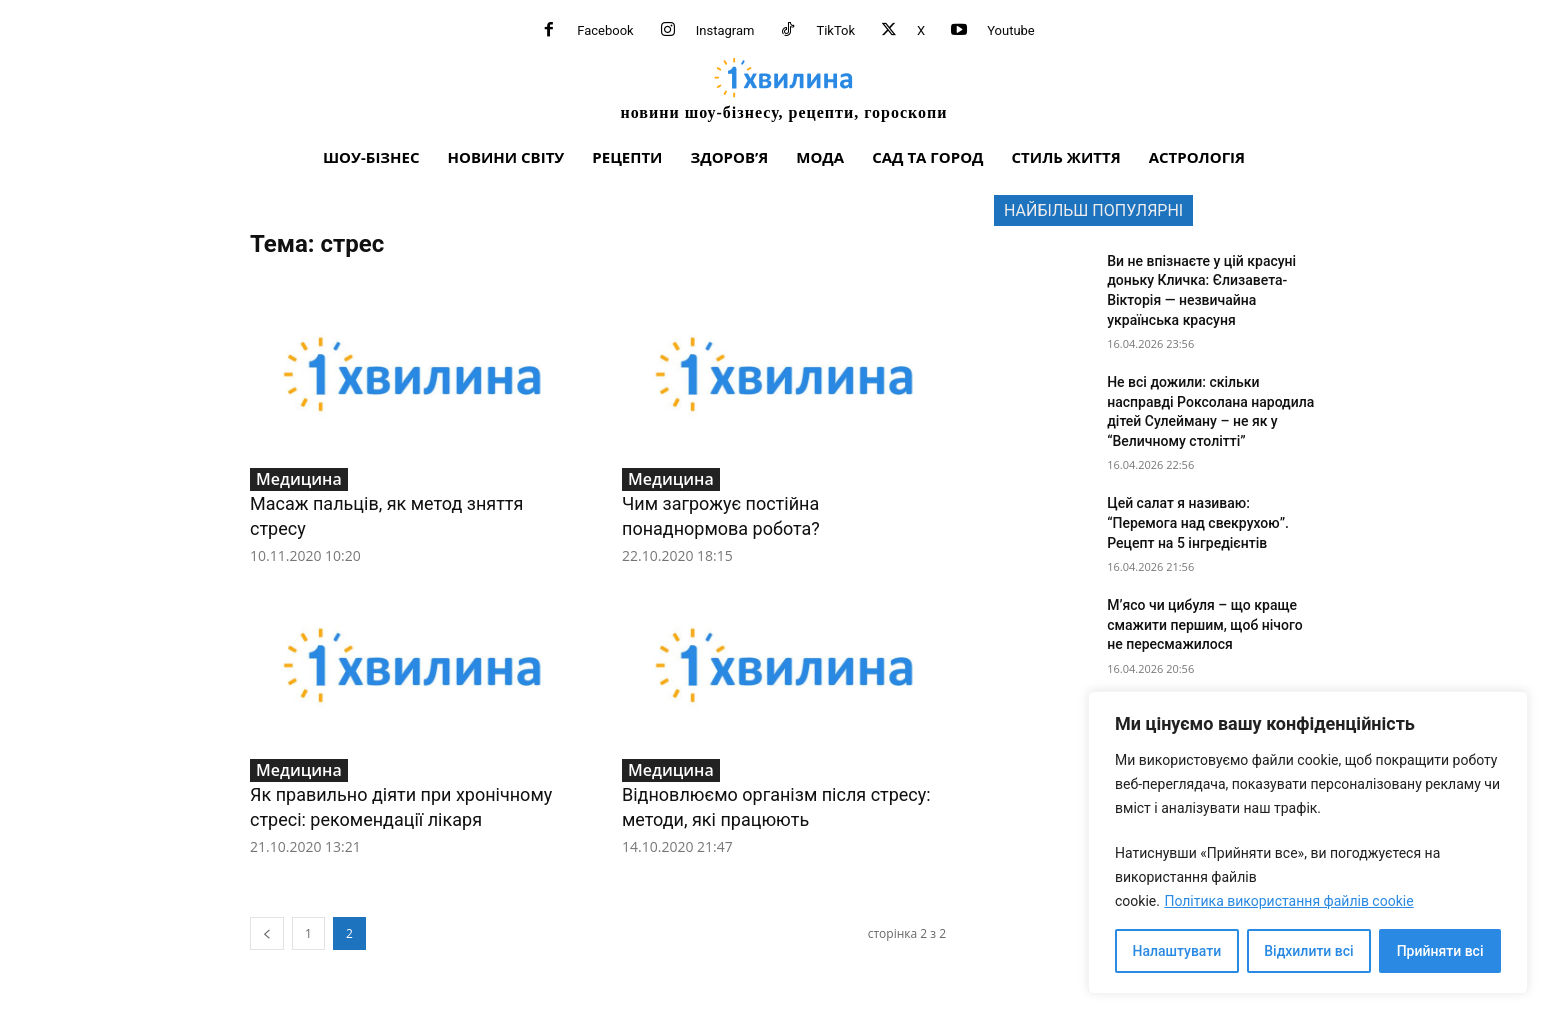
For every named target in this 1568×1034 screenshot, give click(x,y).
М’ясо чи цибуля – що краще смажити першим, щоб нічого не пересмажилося (1205, 624)
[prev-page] (267, 933)
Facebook (605, 30)
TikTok (835, 30)
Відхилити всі (1308, 951)
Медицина (299, 479)
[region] (1308, 842)
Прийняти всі (1440, 951)
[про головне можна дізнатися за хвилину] (784, 88)
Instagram (725, 30)
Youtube (1011, 30)
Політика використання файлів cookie (1288, 901)
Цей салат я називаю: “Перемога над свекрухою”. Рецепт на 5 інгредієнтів (1198, 522)
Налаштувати (1177, 951)
